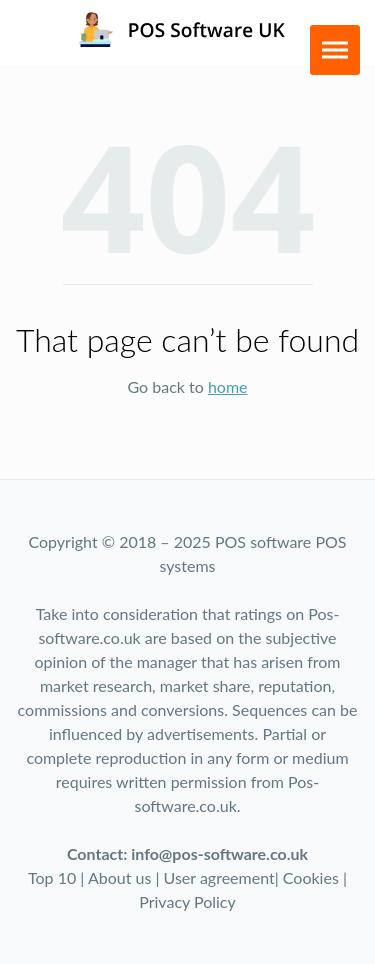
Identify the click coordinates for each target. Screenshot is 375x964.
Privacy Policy (187, 901)
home (228, 386)
